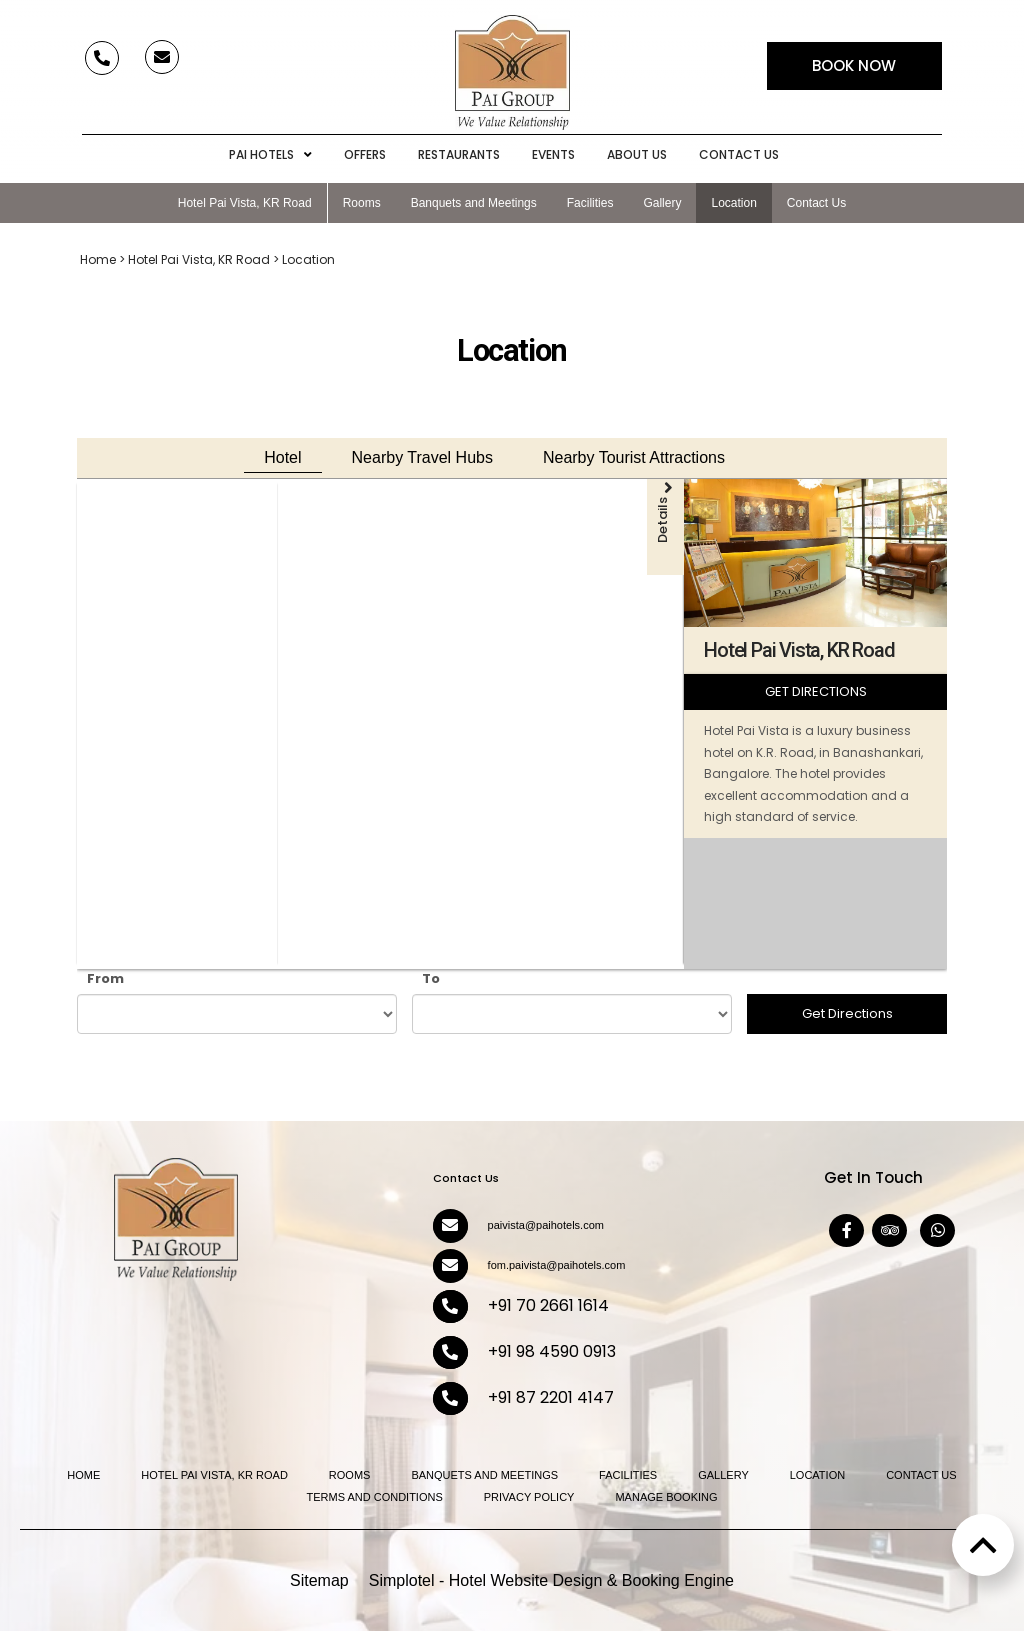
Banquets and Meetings (474, 203)
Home (98, 259)
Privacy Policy (529, 1497)
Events (553, 154)
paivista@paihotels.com (546, 1225)
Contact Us (739, 154)
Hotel (282, 457)
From (105, 978)
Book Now (854, 65)
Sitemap (319, 1580)
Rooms (362, 203)
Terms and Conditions (374, 1497)
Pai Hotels (270, 155)
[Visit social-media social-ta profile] (889, 1230)
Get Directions (847, 1013)
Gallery (662, 203)
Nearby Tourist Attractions (634, 457)
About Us (637, 154)
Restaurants (459, 154)
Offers (365, 154)
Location (733, 203)
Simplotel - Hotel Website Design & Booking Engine (551, 1580)
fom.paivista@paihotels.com (557, 1265)
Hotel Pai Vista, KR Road (245, 203)
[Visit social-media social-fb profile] (846, 1230)
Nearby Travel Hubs (422, 457)
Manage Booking (666, 1497)
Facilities (590, 203)
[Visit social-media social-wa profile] (937, 1230)
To (431, 978)
